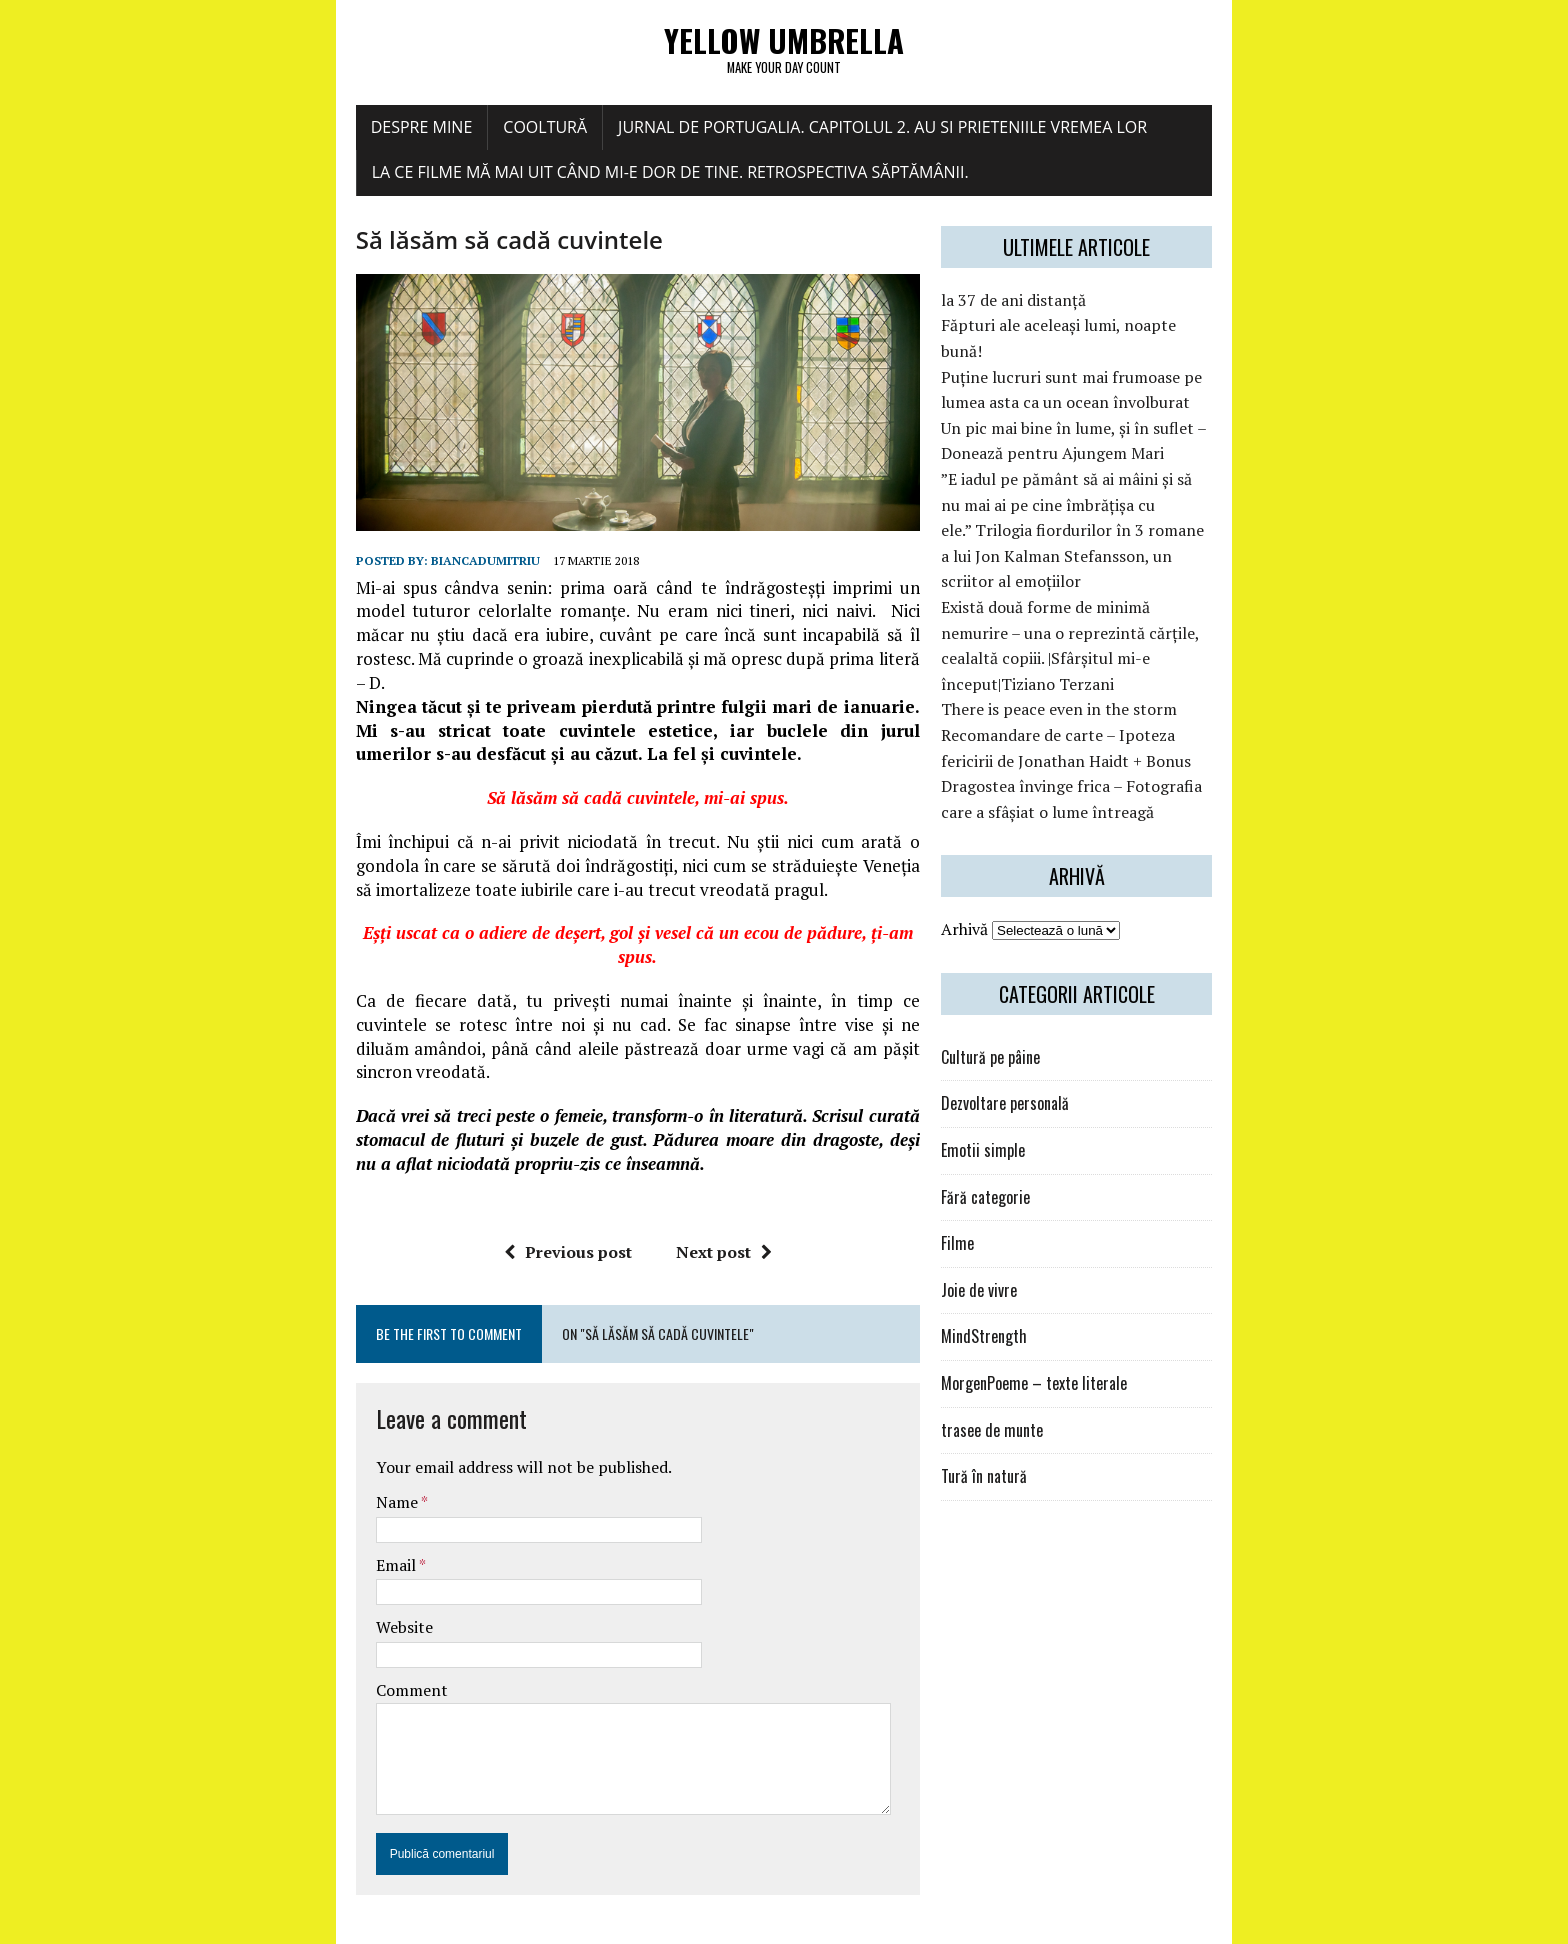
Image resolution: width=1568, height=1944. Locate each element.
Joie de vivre (1038, 1224)
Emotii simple (1042, 1084)
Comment (250, 1650)
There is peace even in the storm (1118, 643)
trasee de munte (1051, 1364)
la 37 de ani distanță (1072, 311)
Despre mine (260, 137)
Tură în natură (1043, 1410)
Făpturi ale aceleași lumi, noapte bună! (1140, 336)
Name (236, 1462)
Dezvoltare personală (1064, 1037)
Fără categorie (1044, 1131)
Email (235, 1525)
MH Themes (430, 1924)
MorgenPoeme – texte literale (1093, 1317)
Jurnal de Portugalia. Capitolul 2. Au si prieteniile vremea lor (720, 137)
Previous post (512, 1212)
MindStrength (1043, 1270)
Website (242, 1588)
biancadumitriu (323, 664)
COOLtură (384, 137)
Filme (1016, 1177)
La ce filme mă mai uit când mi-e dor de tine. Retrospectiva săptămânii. (508, 183)
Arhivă (1023, 863)
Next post (668, 1212)
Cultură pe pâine (1049, 991)
